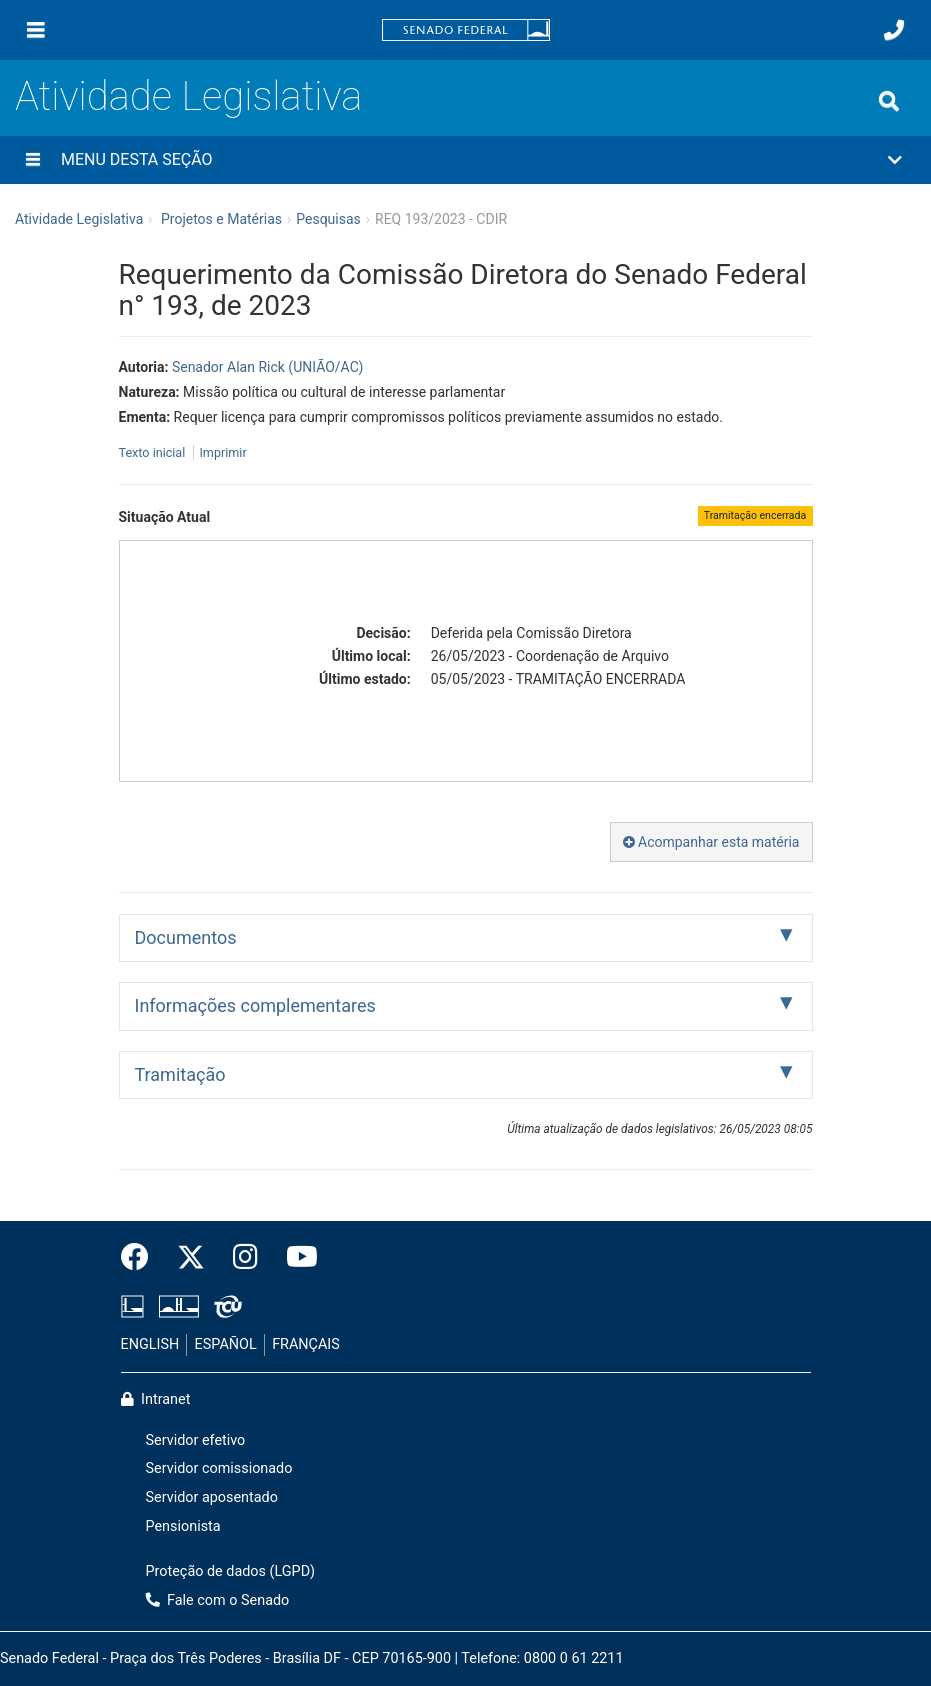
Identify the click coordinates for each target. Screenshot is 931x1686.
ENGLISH (150, 1344)
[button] (465, 160)
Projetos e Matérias (221, 219)
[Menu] (36, 30)
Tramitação (180, 1074)
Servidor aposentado (212, 1497)
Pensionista (183, 1526)
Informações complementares (255, 1005)
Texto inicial (154, 452)
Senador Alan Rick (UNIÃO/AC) (268, 367)
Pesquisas (328, 219)
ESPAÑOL (226, 1344)
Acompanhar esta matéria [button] (711, 842)
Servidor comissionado (219, 1468)
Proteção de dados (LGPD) (231, 1571)
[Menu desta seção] (33, 160)
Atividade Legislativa (188, 96)
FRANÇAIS (306, 1344)
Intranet (156, 1399)
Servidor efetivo (196, 1440)
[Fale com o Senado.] (894, 30)
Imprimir (222, 452)
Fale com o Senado (218, 1600)
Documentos (186, 937)
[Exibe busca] (889, 101)
